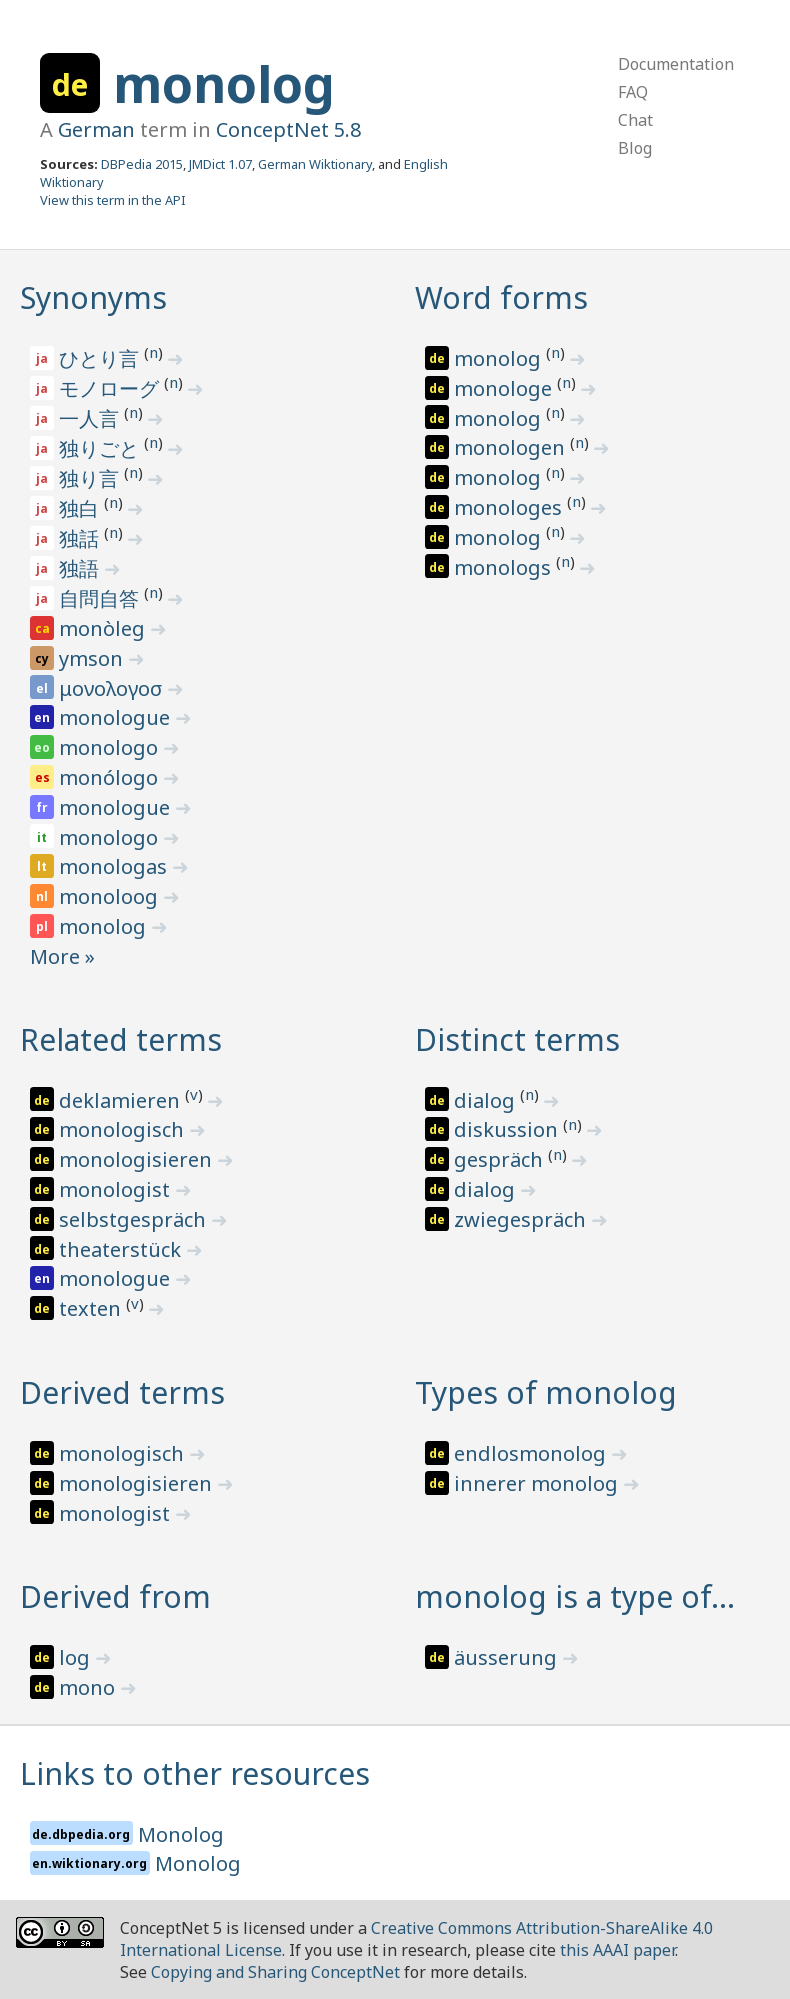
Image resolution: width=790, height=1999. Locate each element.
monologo (111, 747)
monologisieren (138, 1159)
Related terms (121, 1039)
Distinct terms (517, 1039)
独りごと (101, 448)
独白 (81, 508)
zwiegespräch (522, 1219)
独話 (81, 538)
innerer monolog (538, 1483)
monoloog (111, 896)
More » (62, 956)
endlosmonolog (532, 1453)
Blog (635, 148)
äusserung (508, 1657)
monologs (505, 567)
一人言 (91, 418)
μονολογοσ (113, 688)
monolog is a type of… (575, 1596)
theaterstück (122, 1249)
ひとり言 (101, 358)
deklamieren (122, 1100)
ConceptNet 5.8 (288, 129)
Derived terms (122, 1392)
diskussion (508, 1129)
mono (89, 1687)
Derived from (115, 1596)
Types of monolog (546, 1392)
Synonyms (93, 297)
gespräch (501, 1159)
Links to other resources (195, 1773)
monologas (115, 866)
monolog (224, 84)
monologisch (124, 1129)
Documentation (676, 64)
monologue (117, 717)
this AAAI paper (617, 1950)
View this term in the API (113, 200)
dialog (487, 1100)
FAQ (633, 92)
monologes (510, 507)
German (96, 129)
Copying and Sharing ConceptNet (275, 1972)
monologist (117, 1189)
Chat (635, 120)
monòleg (104, 628)
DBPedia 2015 (142, 164)
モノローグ (111, 388)
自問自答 (101, 598)
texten (92, 1308)
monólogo (111, 777)
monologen (512, 447)
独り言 (91, 478)
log (77, 1657)
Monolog (181, 1834)
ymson (93, 658)
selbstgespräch (135, 1219)
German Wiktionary (315, 164)
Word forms (501, 297)
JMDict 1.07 (220, 164)
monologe (505, 388)
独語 (81, 568)
